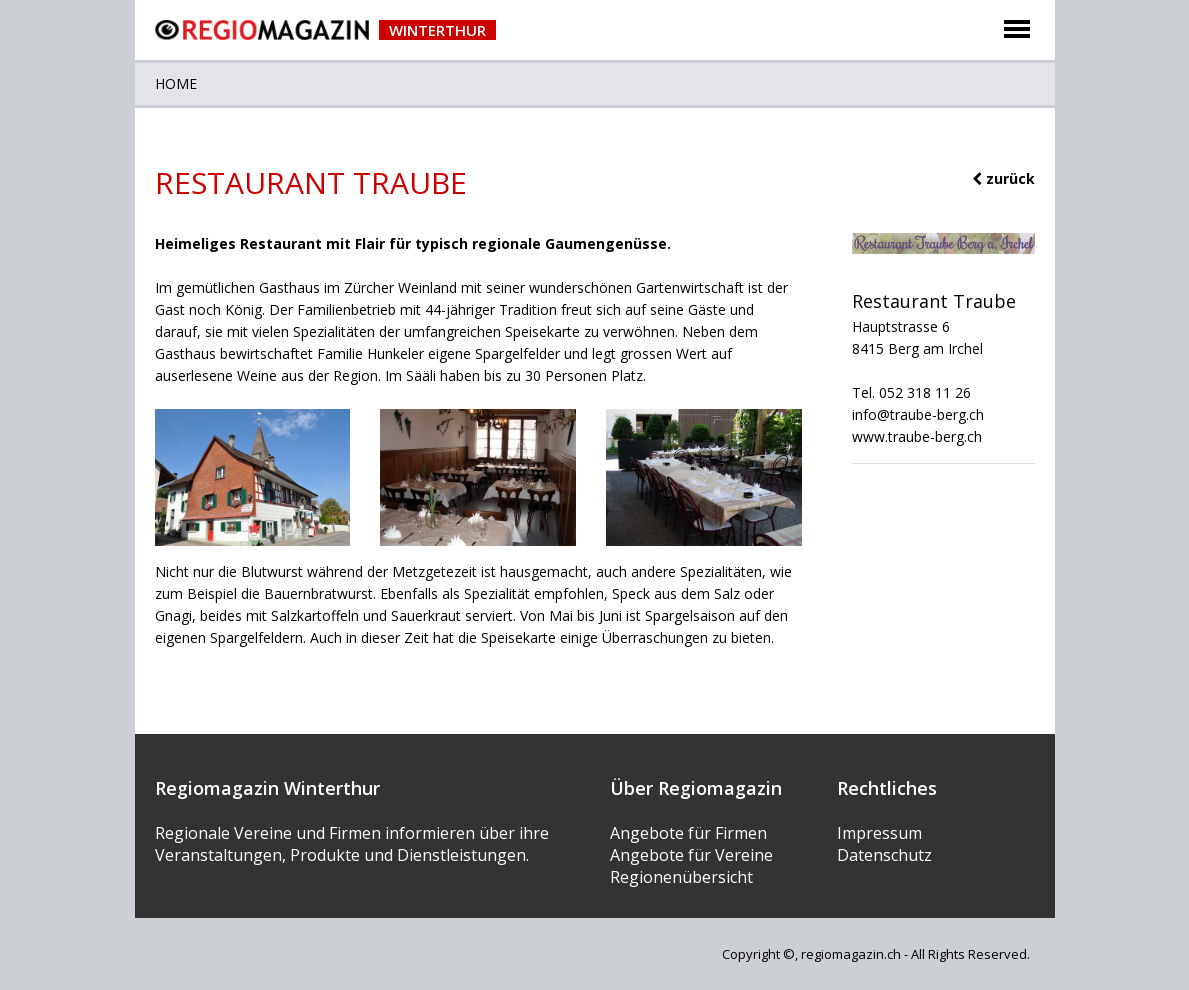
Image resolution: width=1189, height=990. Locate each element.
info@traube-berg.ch (918, 414)
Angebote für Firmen (688, 833)
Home (176, 83)
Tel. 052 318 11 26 (911, 392)
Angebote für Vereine (691, 855)
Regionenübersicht (681, 877)
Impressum (879, 833)
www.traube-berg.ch (917, 436)
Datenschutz (884, 855)
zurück (1003, 178)
